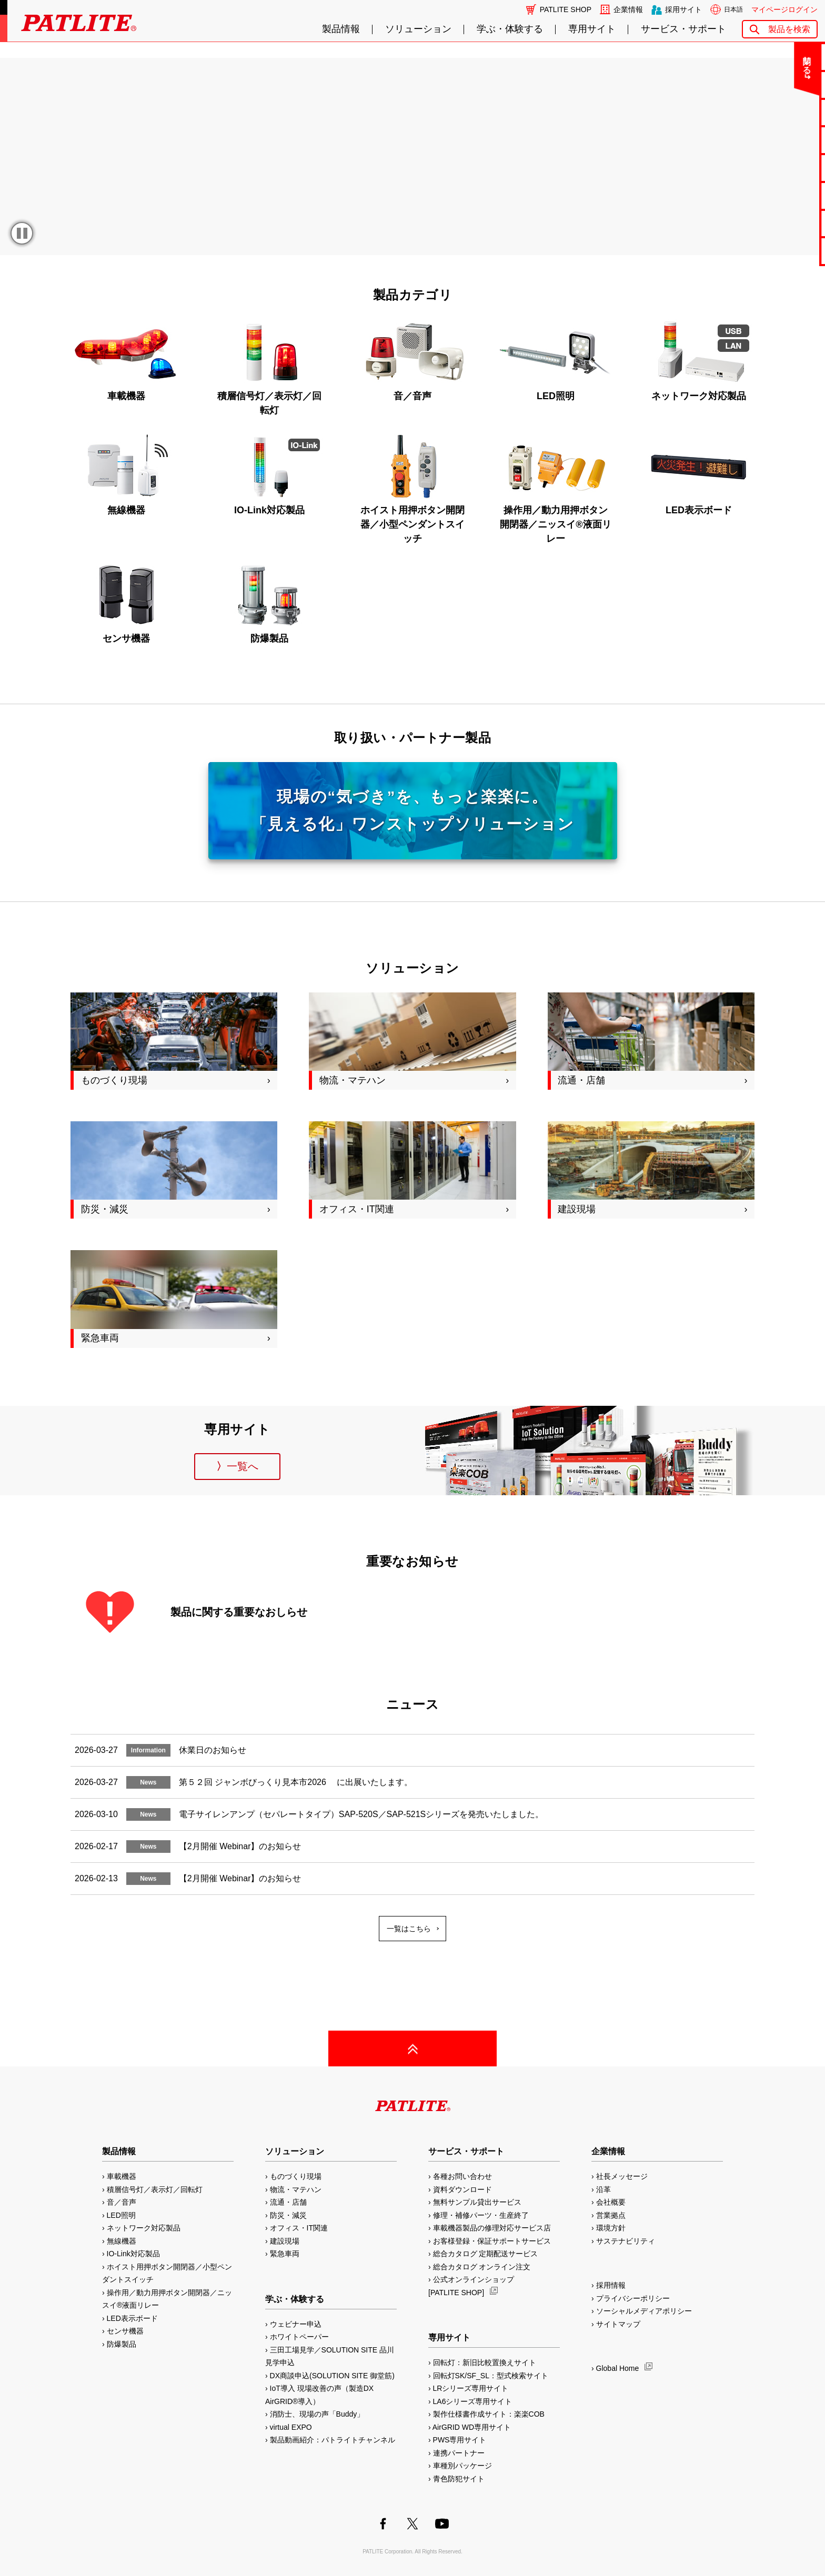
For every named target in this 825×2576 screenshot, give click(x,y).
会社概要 (611, 2202)
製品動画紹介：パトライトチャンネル (332, 2440)
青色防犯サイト (459, 2478)
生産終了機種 (783, 195)
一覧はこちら (409, 1928)
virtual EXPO (291, 2427)
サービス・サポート (683, 29)
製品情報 (341, 29)
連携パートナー (459, 2453)
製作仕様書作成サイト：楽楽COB (489, 2414)
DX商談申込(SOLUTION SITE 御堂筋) (332, 2375)
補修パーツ (783, 223)
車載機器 (121, 2176)
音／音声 (121, 2202)
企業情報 (628, 9)
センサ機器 (125, 2331)
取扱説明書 (783, 167)
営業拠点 (611, 2215)
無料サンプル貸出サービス (477, 2202)
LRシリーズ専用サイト (471, 2388)
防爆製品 (121, 2344)
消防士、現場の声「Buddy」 (317, 2414)
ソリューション (418, 29)
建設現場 (284, 2241)
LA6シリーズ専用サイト (472, 2401)
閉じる (729, 59)
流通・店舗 (288, 2202)
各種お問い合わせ (462, 2176)
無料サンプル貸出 (783, 112)
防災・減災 (288, 2215)
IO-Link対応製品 (133, 2253)
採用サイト (683, 9)
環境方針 (611, 2228)
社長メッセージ (622, 2176)
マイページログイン (784, 9)
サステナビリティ (625, 2241)
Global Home (617, 2368)
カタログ (783, 139)
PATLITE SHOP (565, 9)
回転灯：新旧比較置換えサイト (484, 2362)
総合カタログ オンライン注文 (482, 2267)
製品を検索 (789, 29)
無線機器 (121, 2241)
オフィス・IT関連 (299, 2228)
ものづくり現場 (295, 2176)
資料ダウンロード (462, 2189)
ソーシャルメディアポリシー (644, 2311)
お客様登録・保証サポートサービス (492, 2241)
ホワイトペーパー (299, 2336)
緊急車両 (284, 2253)
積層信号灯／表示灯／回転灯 (155, 2189)
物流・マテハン (295, 2189)
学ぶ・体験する (510, 29)
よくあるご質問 (783, 84)
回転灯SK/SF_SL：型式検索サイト (490, 2375)
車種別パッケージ (462, 2465)
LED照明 (121, 2215)
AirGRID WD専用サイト (471, 2427)
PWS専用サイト (460, 2440)
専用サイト (592, 29)
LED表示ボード (132, 2318)
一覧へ (242, 1466)
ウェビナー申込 (295, 2324)
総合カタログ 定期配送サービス (485, 2253)
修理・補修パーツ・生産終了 (481, 2215)
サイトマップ (618, 2324)
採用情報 (611, 2285)
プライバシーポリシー (633, 2298)
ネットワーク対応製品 (143, 2228)
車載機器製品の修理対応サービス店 (492, 2228)
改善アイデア (783, 250)
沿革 (603, 2189)
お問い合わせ (783, 56)
